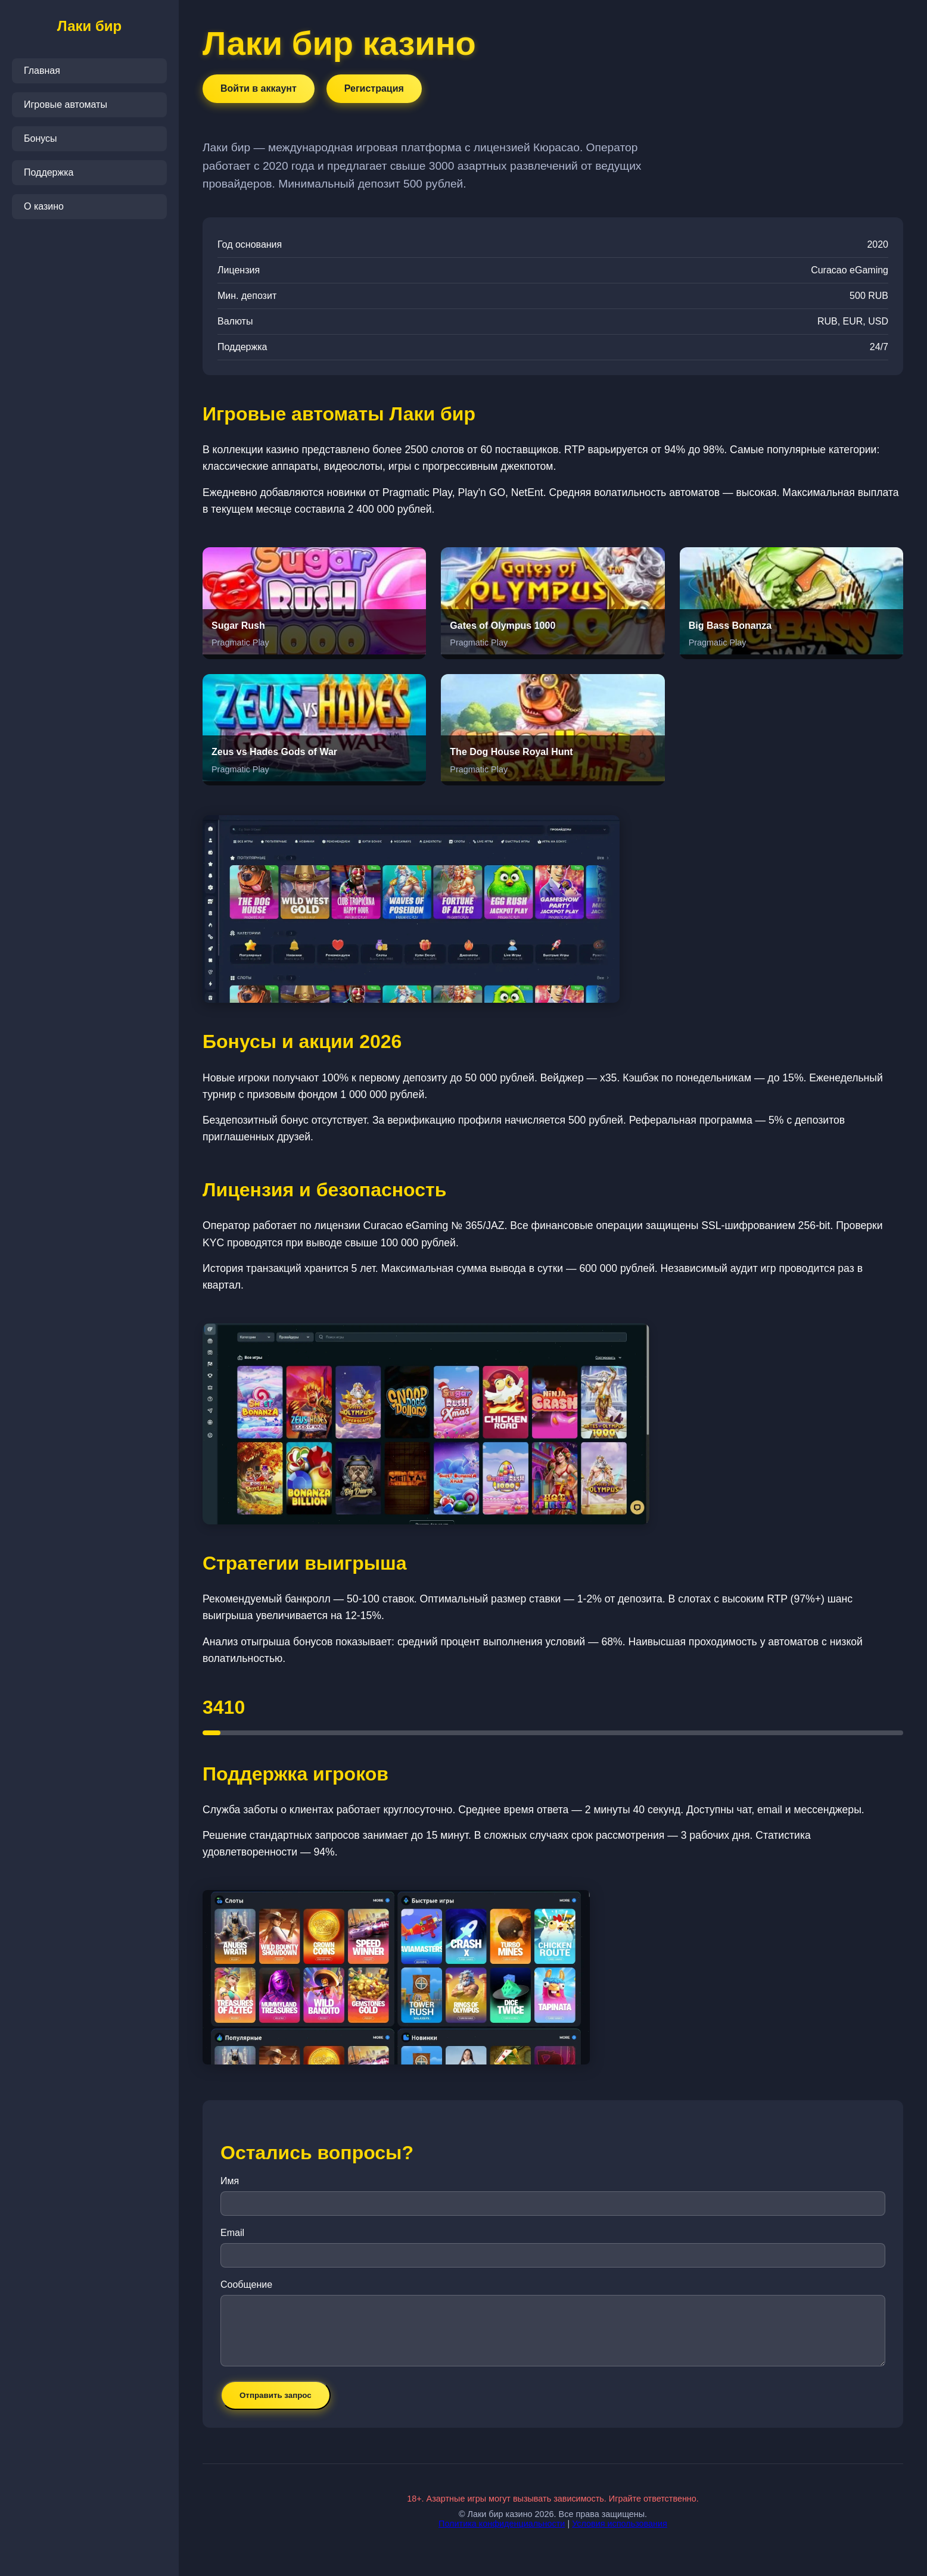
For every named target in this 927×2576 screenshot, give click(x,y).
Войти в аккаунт (258, 88)
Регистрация (374, 88)
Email (232, 2233)
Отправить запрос (275, 2395)
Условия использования (619, 2523)
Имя (229, 2181)
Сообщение (246, 2284)
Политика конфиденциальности (501, 2523)
